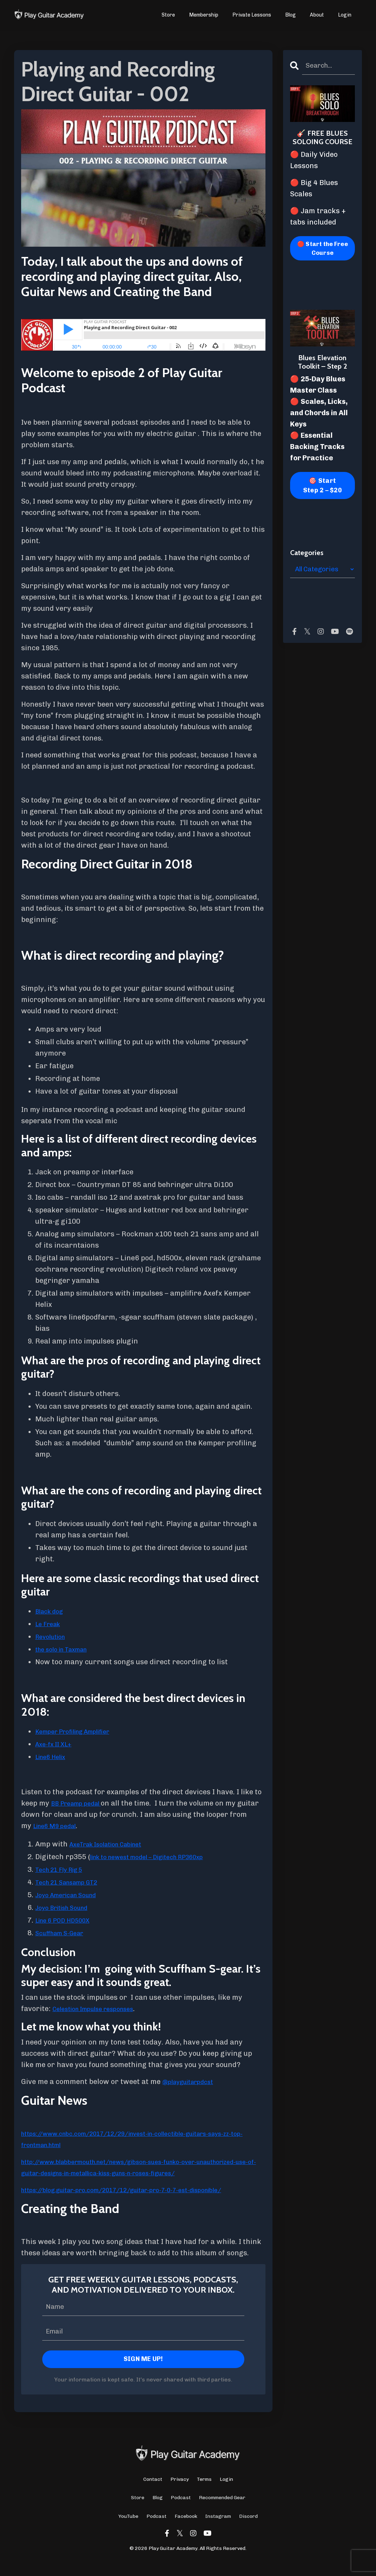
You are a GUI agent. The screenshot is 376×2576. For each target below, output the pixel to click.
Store (168, 15)
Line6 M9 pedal (78, 1825)
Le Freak (50, 1623)
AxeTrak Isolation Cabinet (113, 1844)
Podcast (181, 2511)
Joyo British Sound (67, 1907)
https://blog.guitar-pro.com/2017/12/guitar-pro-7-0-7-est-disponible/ (142, 2201)
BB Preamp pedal (81, 1803)
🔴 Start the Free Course (322, 249)
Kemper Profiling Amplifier (81, 1731)
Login (344, 15)
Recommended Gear (222, 2511)
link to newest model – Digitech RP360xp (159, 1856)
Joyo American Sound (72, 1894)
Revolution (53, 1636)
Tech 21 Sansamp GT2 (73, 1882)
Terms (204, 2492)
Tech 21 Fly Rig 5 (64, 1869)
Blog (291, 15)
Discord (248, 2529)
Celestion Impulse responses (101, 2008)
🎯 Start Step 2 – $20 (322, 488)
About (317, 15)
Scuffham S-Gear (64, 1933)
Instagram (218, 2529)
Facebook (186, 2529)
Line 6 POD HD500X (67, 1920)
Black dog (51, 1611)
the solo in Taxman (67, 1649)
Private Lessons (252, 15)
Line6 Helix (54, 1756)
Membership (204, 15)
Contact (152, 2492)
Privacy (179, 2492)
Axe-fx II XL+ (56, 1744)
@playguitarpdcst (193, 2081)
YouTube (128, 2529)
